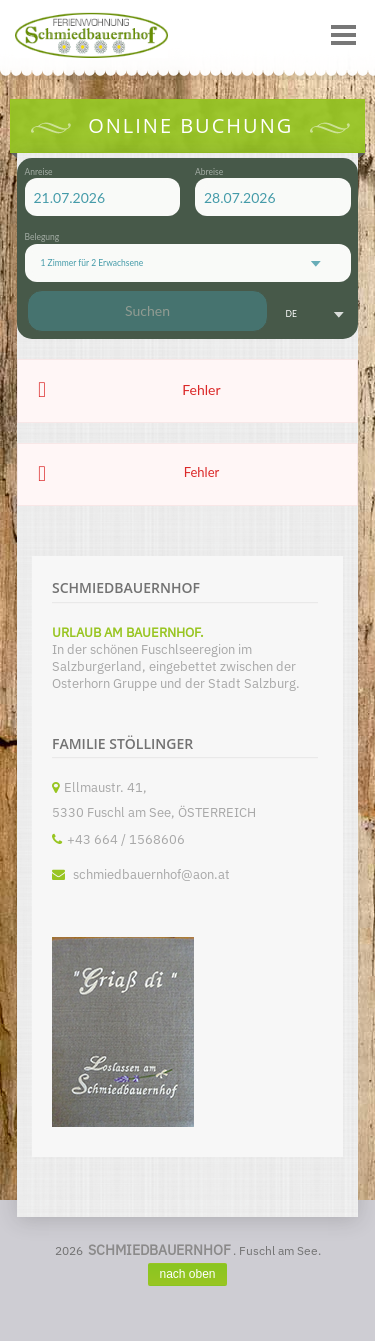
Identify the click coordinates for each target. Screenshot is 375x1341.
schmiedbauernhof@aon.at (151, 874)
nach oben (187, 1274)
